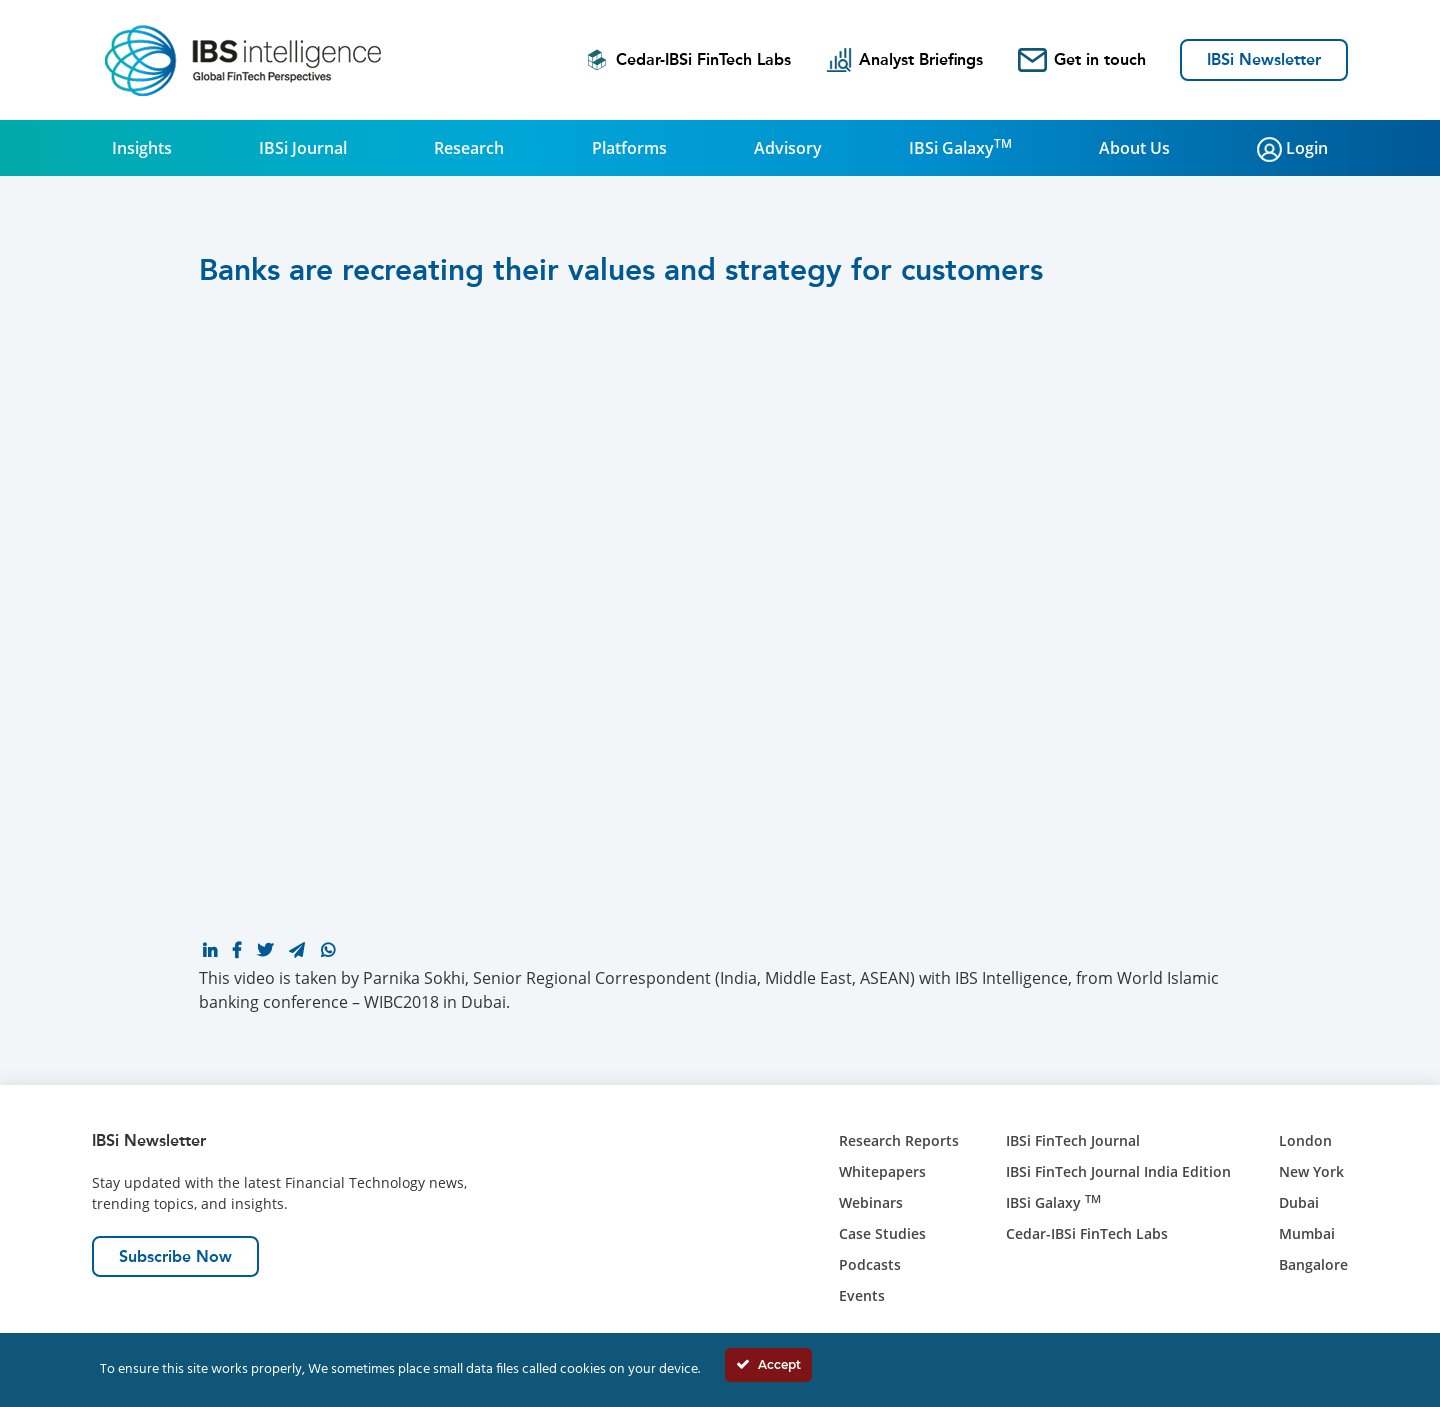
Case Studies (882, 1233)
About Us (1134, 148)
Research (469, 148)
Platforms (629, 148)
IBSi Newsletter (1264, 59)
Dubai (1299, 1202)
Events (862, 1295)
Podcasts (870, 1264)
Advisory (788, 148)
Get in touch (1082, 60)
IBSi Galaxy (960, 147)
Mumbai (1307, 1233)
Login (1292, 149)
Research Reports (899, 1140)
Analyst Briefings (904, 60)
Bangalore (1313, 1264)
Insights (142, 148)
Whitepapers (882, 1171)
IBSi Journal (303, 148)
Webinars (871, 1202)
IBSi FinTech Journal (1073, 1140)
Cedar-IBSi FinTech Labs (688, 60)
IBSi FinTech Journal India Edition (1118, 1171)
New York (1311, 1171)
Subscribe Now (175, 1256)
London (1305, 1140)
